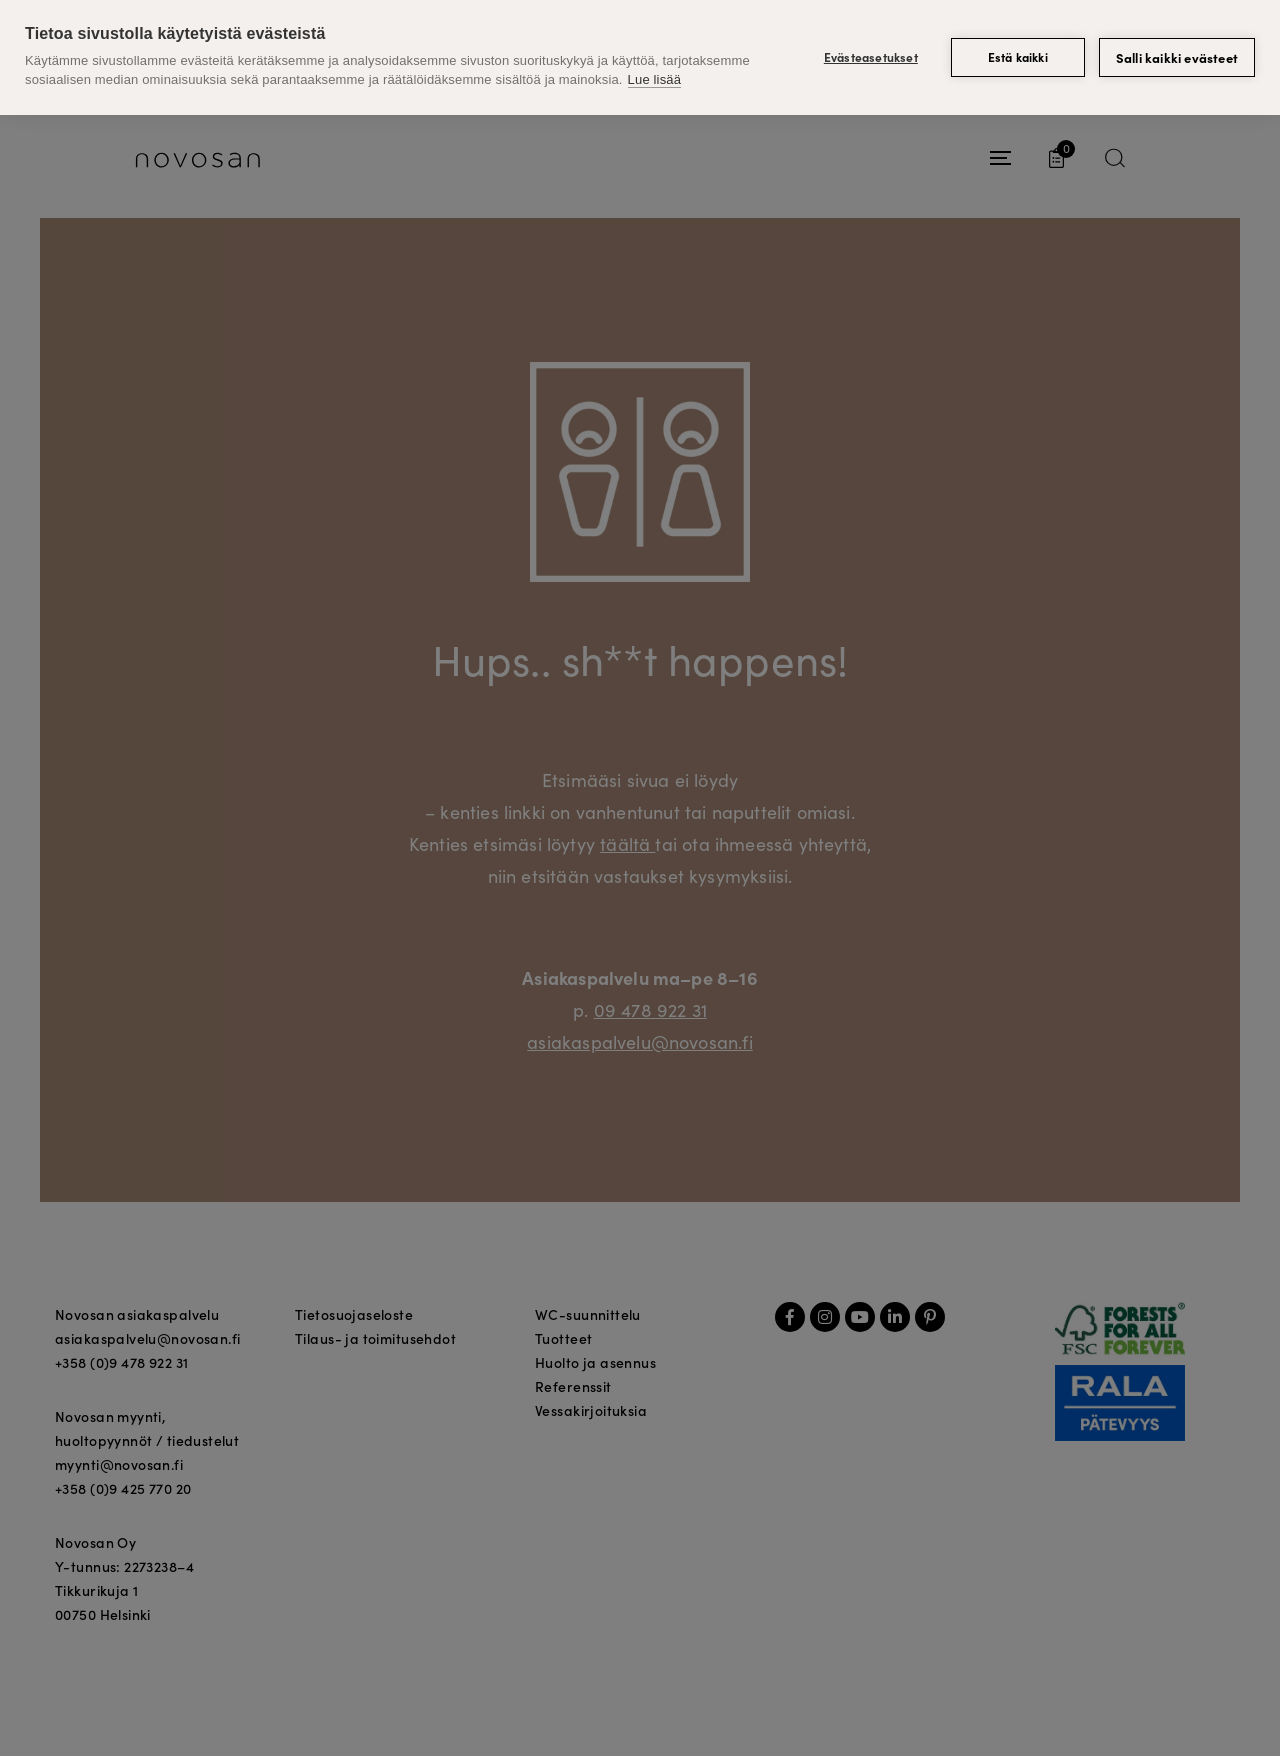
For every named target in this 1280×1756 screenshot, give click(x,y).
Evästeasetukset (871, 56)
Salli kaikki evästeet (1177, 57)
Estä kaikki (1018, 56)
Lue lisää (654, 79)
